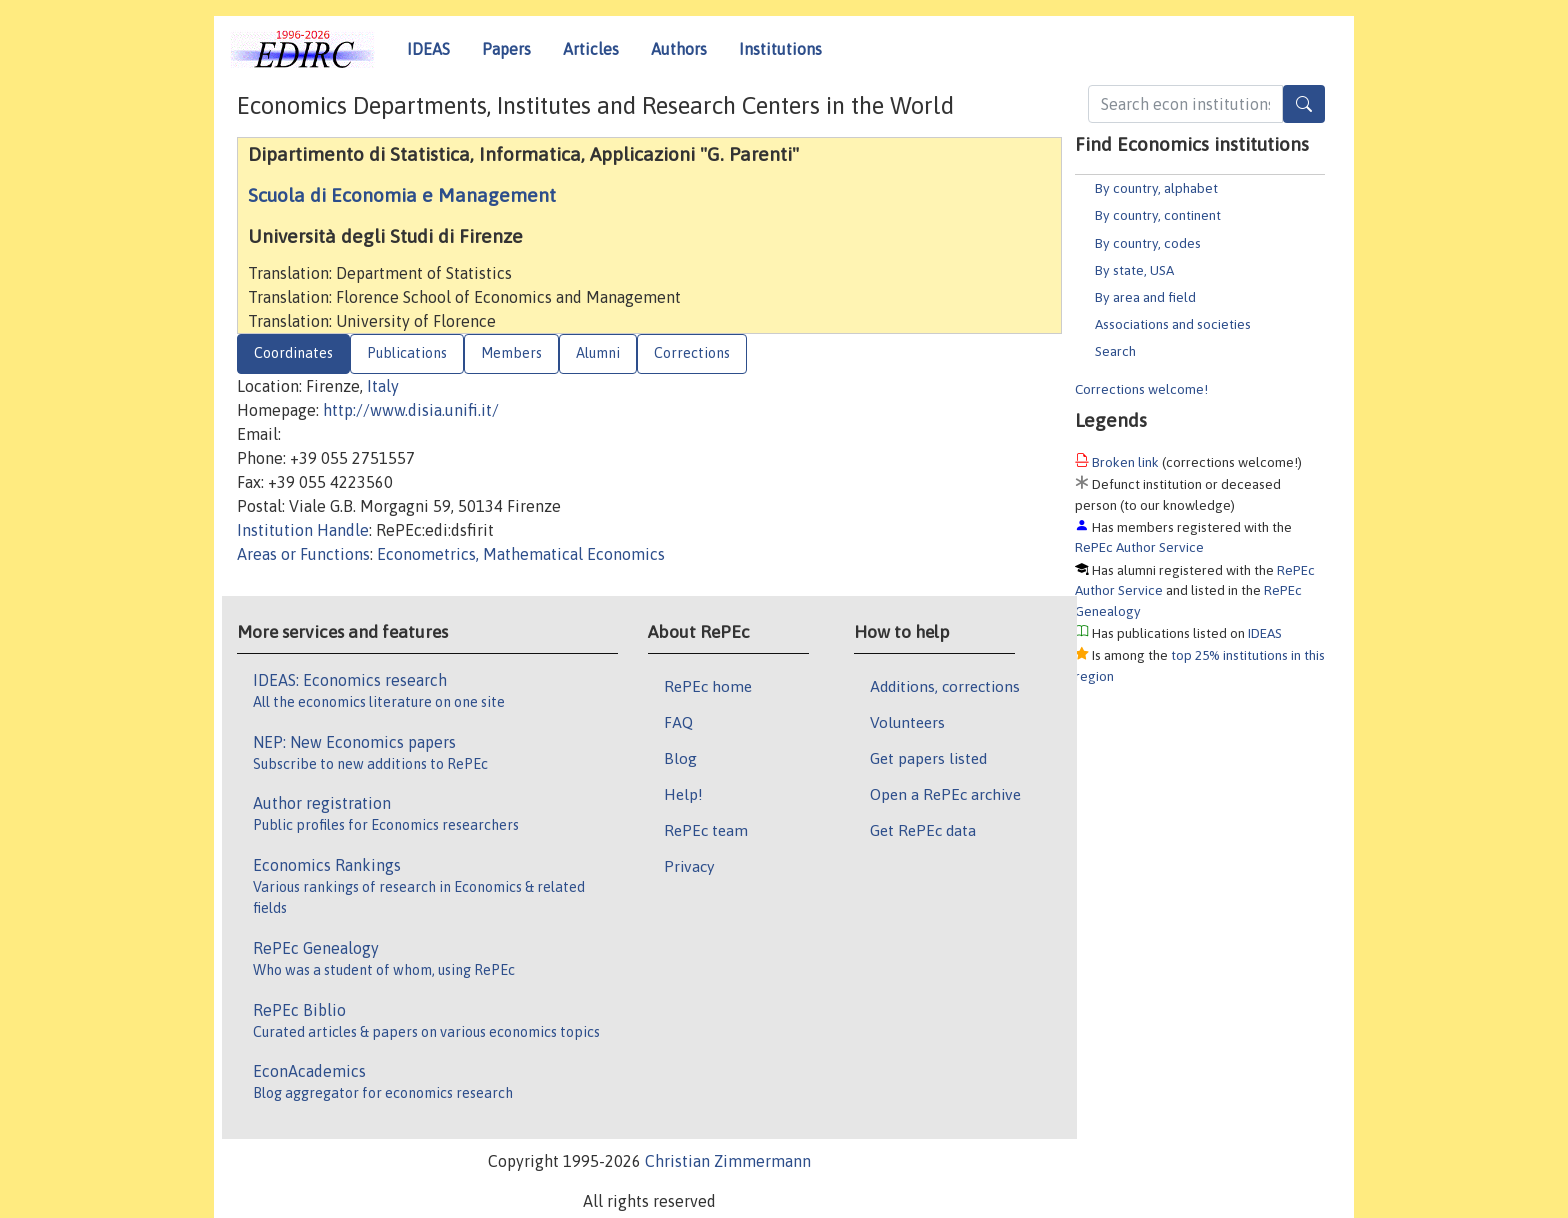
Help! (683, 794)
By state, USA (1134, 270)
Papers (506, 49)
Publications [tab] (407, 353)
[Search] (1304, 104)
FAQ (678, 722)
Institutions (780, 49)
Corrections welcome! (1141, 389)
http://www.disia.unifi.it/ (411, 410)
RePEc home (708, 686)
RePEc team (706, 830)
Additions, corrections (945, 686)
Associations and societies (1173, 324)
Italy (383, 386)
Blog (680, 758)
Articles (591, 49)
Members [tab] (511, 353)
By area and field (1145, 297)
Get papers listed (928, 758)
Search (1115, 351)
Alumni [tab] (598, 353)
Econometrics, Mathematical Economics (521, 554)
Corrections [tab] (692, 353)
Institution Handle (303, 530)
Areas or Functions (303, 554)
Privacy (689, 866)
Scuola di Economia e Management (402, 195)
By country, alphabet (1156, 188)
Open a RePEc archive (945, 794)
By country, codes (1148, 243)
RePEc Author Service (1139, 547)
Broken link (1125, 462)
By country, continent (1158, 215)
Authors (679, 49)
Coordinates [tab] (293, 353)
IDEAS (428, 49)
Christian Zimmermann (728, 1161)
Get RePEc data (923, 830)
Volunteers (907, 722)
